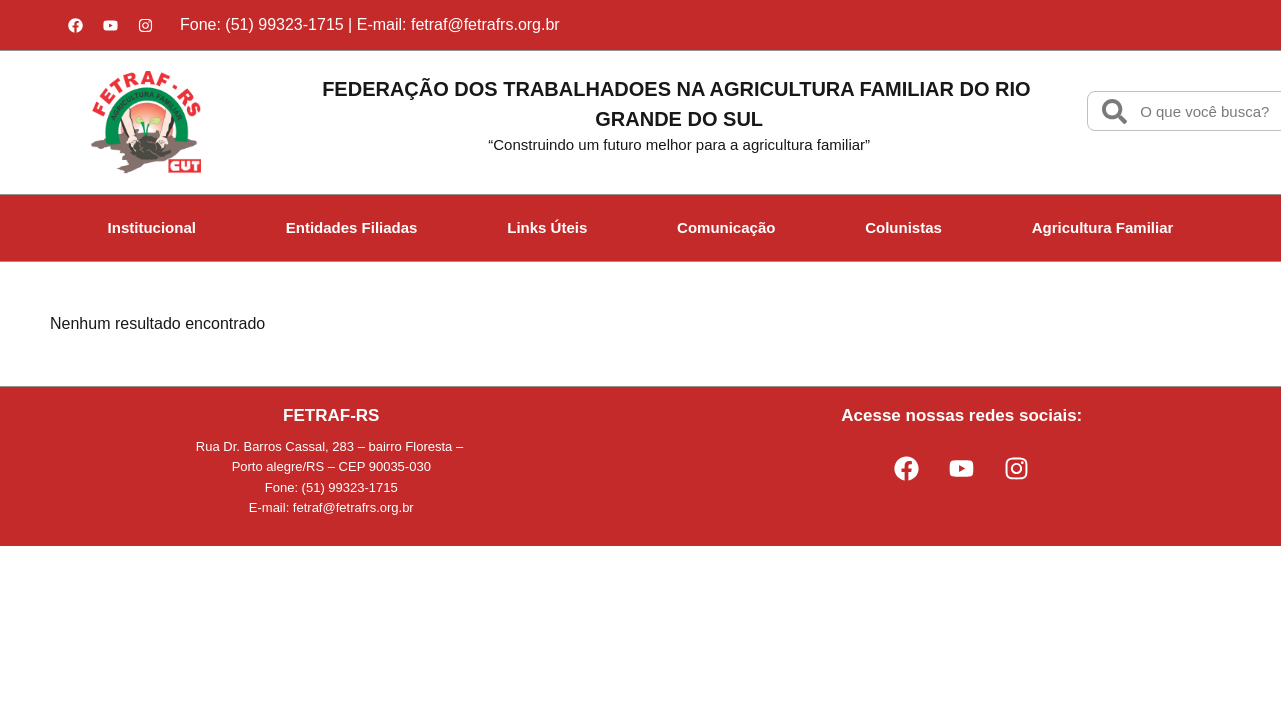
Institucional (152, 227)
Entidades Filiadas (352, 227)
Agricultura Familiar (1103, 227)
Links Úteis (547, 227)
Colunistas (903, 227)
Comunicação (726, 227)
